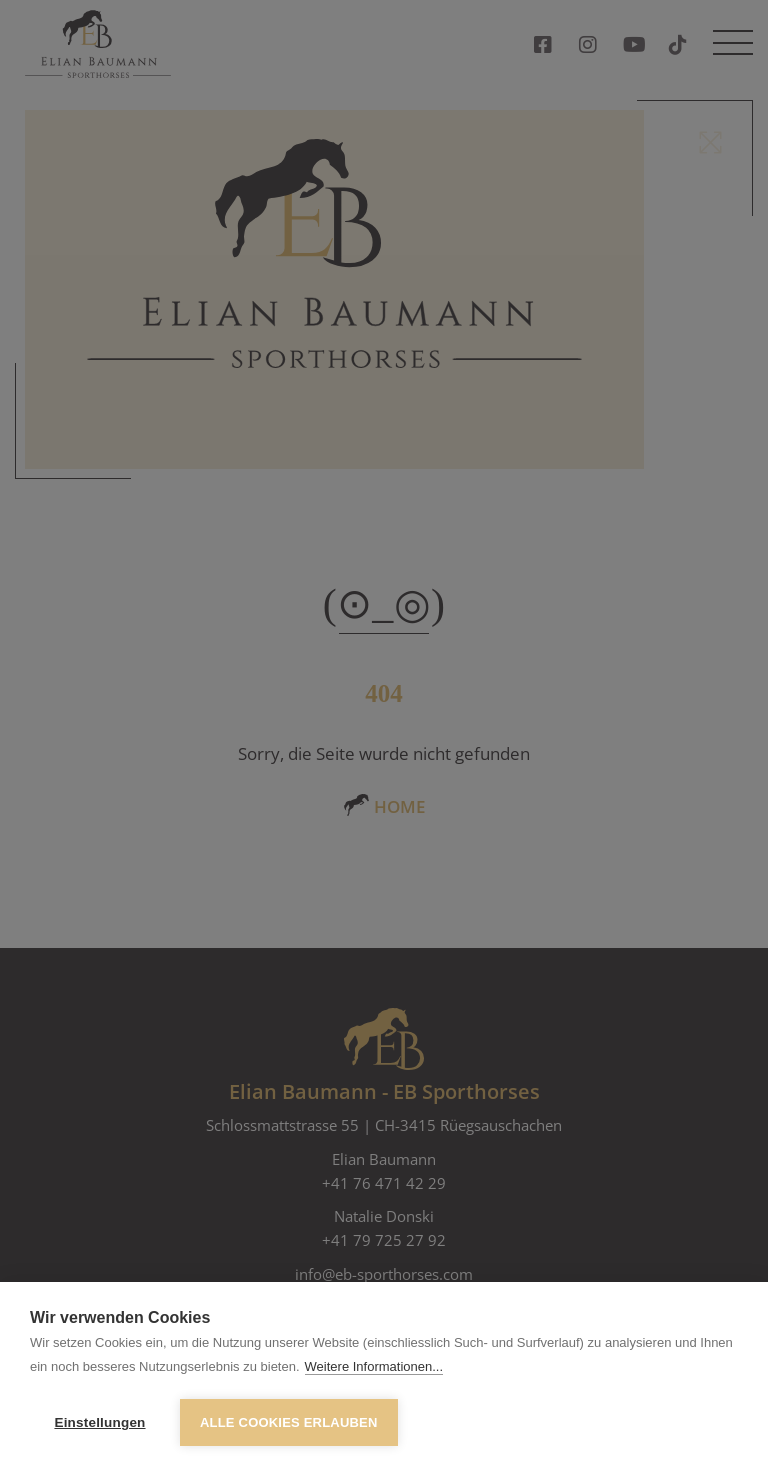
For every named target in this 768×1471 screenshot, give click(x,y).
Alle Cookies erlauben (289, 1422)
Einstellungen (99, 1422)
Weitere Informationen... (374, 1366)
